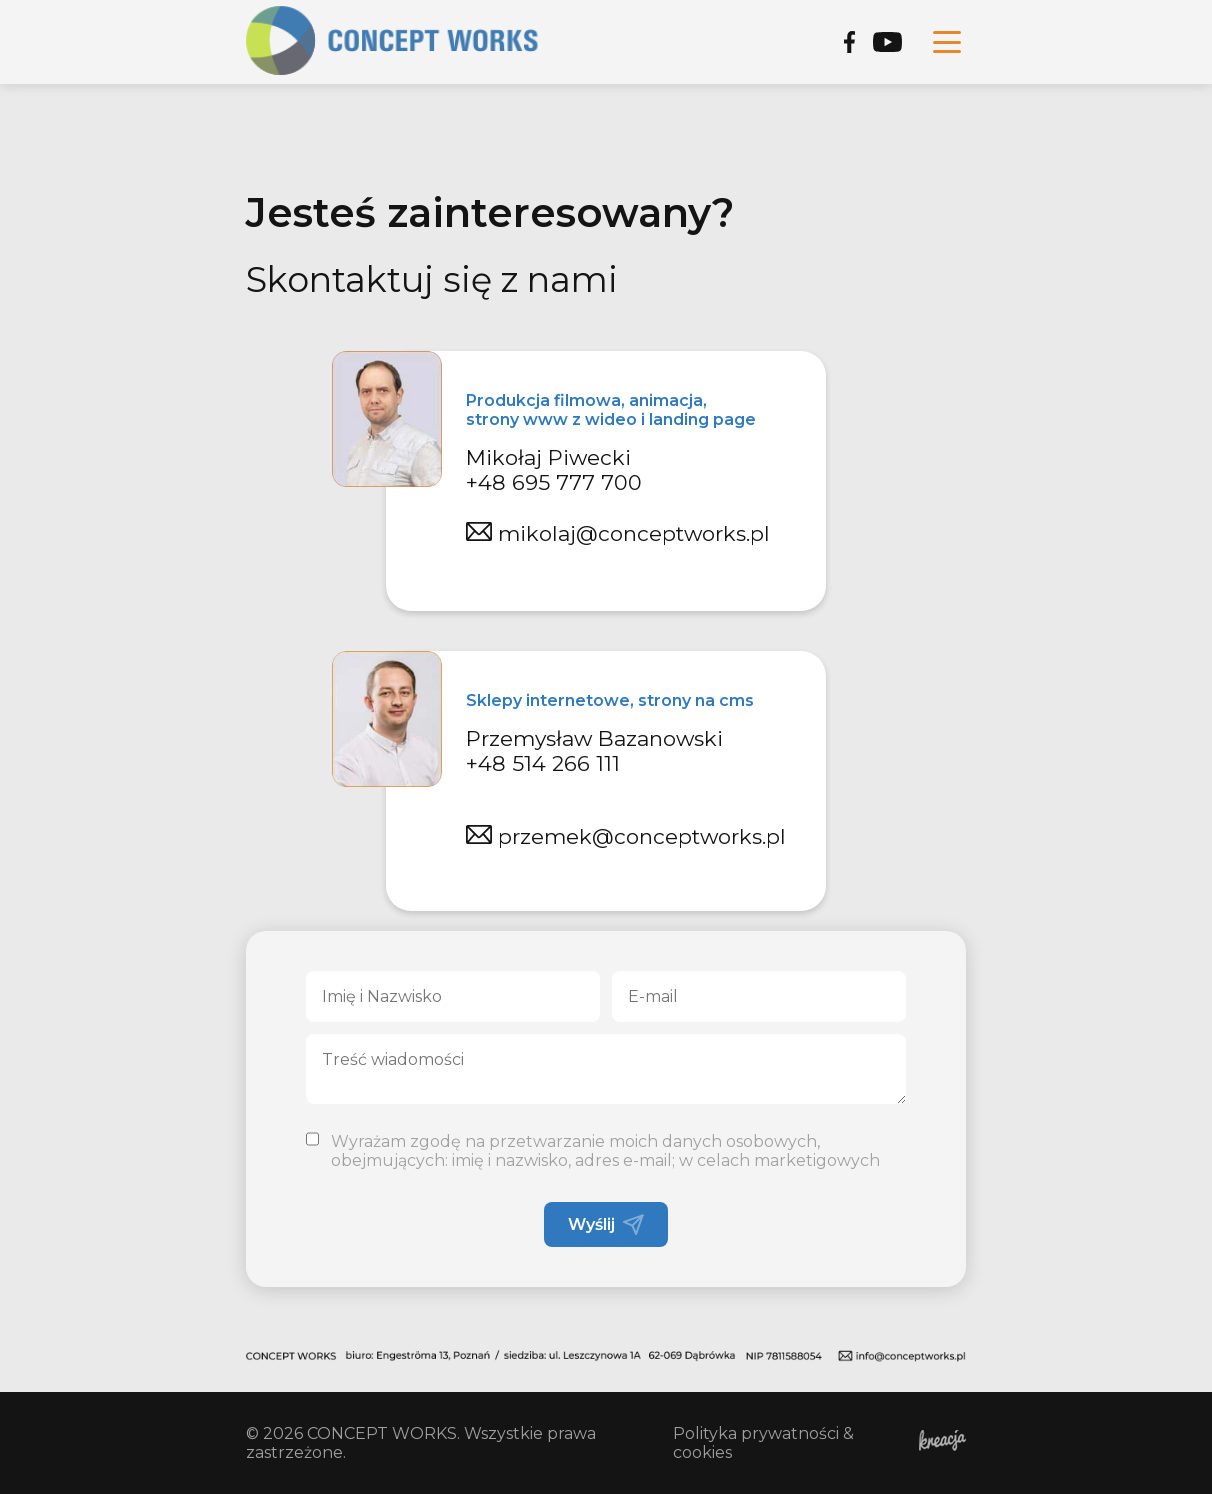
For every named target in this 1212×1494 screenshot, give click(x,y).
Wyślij (606, 1224)
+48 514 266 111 (543, 763)
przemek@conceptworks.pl (626, 836)
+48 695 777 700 (554, 482)
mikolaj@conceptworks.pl (618, 533)
